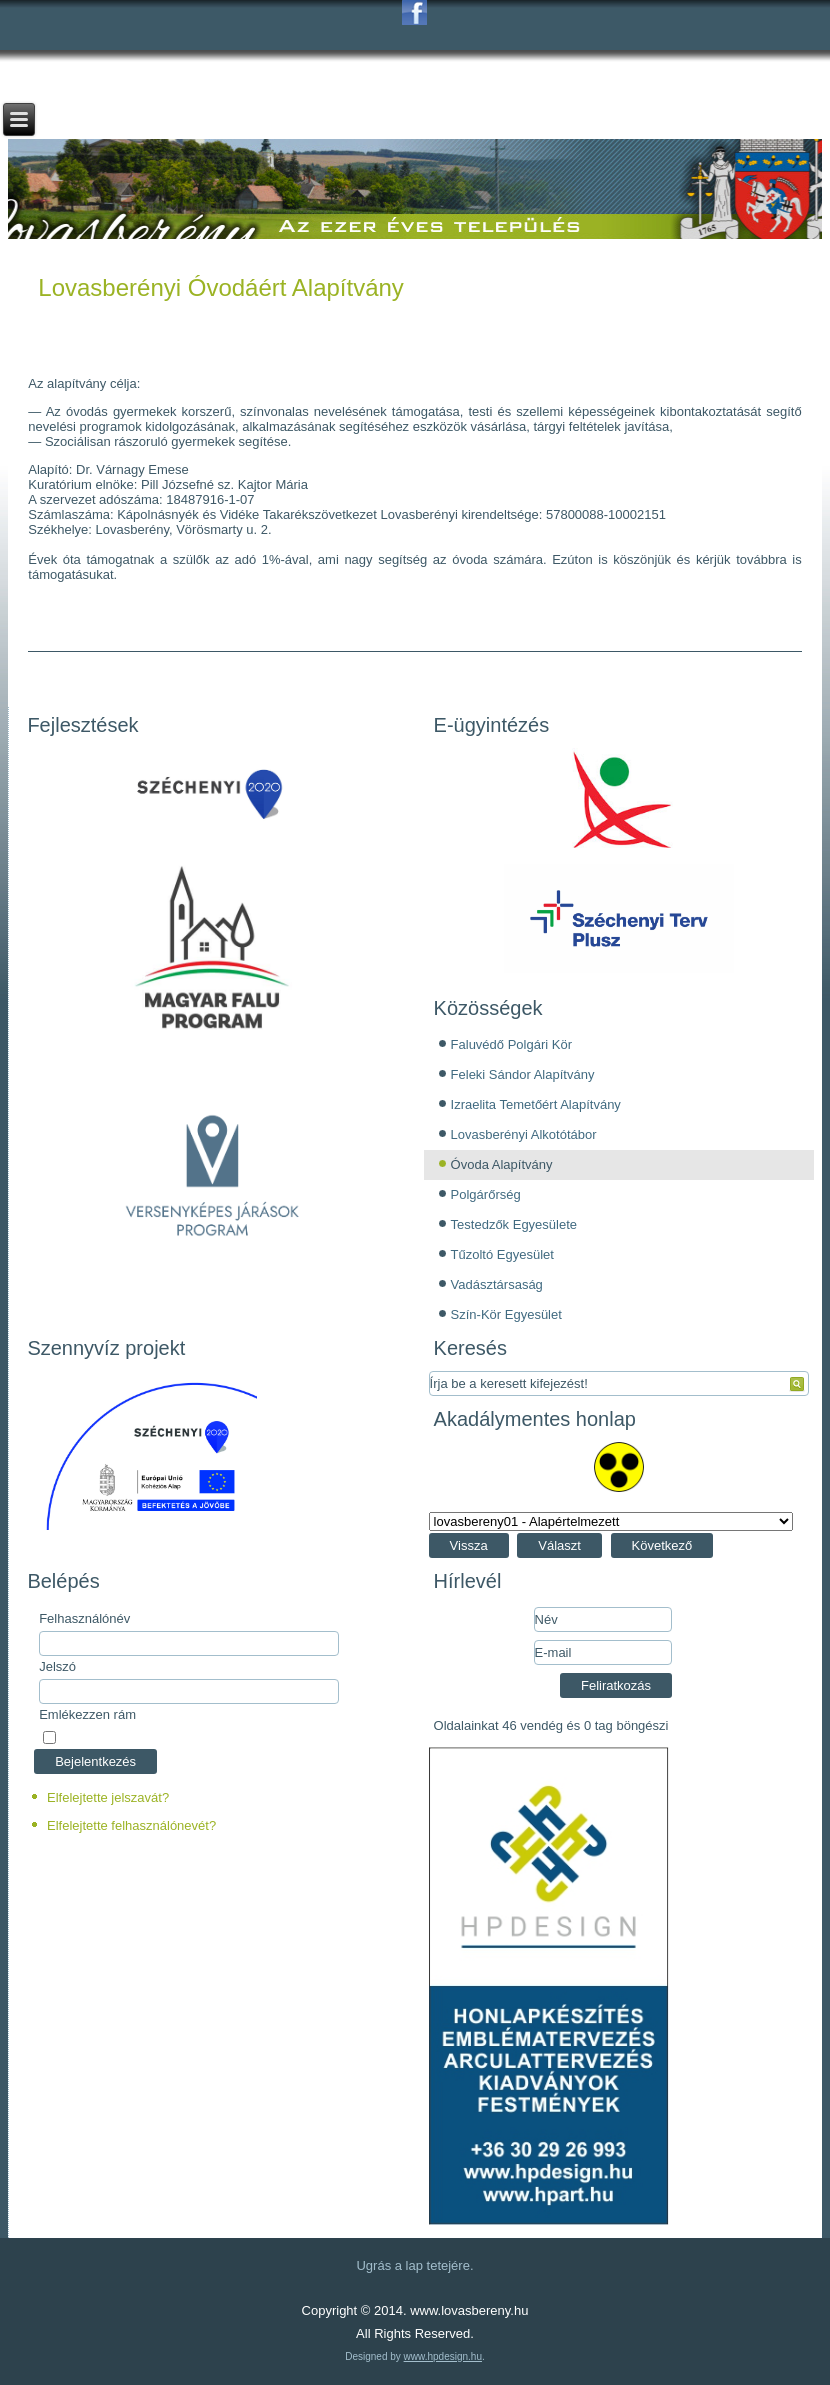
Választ (559, 1545)
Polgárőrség (486, 1194)
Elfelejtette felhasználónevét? (131, 1825)
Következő (662, 1545)
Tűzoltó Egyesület (502, 1254)
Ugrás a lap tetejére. (414, 2265)
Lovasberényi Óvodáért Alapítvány (221, 287)
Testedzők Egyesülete (514, 1224)
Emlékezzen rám (87, 1714)
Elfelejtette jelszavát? (108, 1797)
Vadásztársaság (497, 1284)
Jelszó (57, 1666)
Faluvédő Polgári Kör (511, 1044)
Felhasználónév (84, 1618)
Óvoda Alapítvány (502, 1164)
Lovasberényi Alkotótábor (524, 1134)
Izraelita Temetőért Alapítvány (536, 1104)
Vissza (469, 1545)
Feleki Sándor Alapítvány (523, 1074)
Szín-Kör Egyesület (506, 1314)
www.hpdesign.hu (443, 2356)
